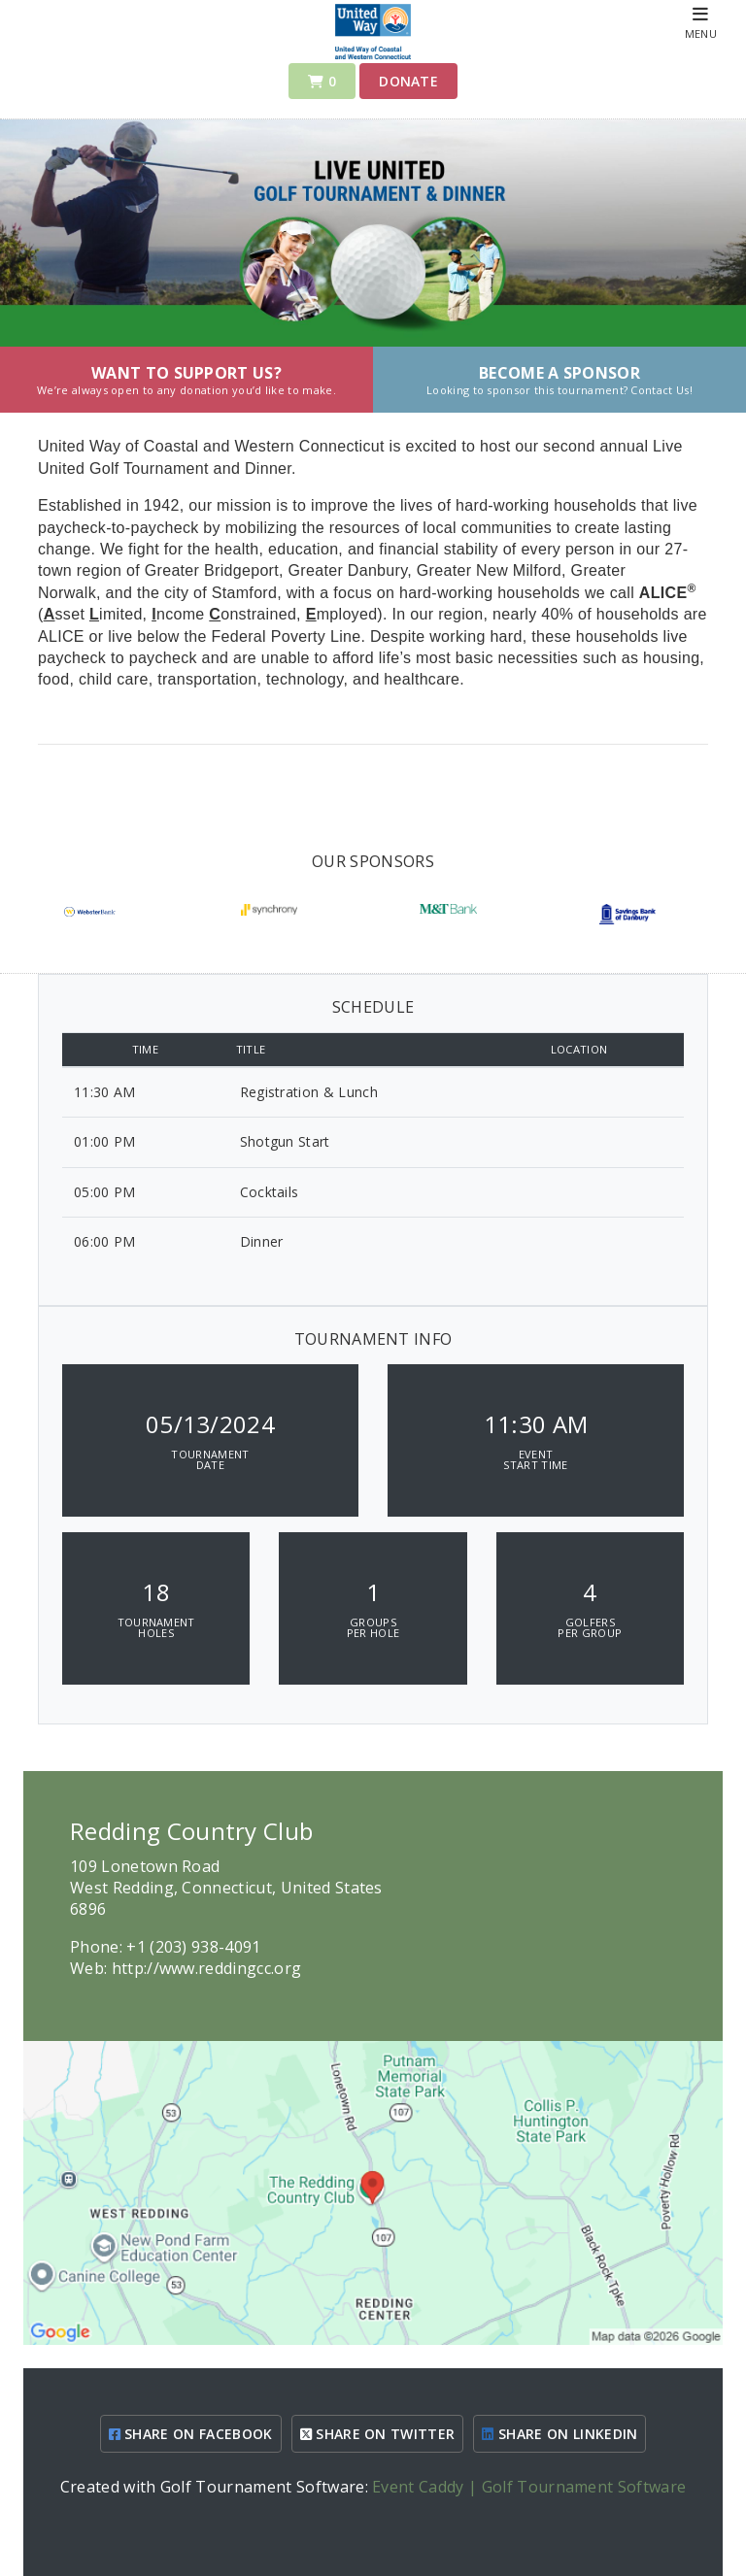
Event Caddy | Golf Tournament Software (529, 2486)
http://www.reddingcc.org (207, 1968)
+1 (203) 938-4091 (193, 1946)
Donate (408, 81)
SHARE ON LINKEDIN (559, 2434)
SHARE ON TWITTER (378, 2434)
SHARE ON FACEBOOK (191, 2434)
